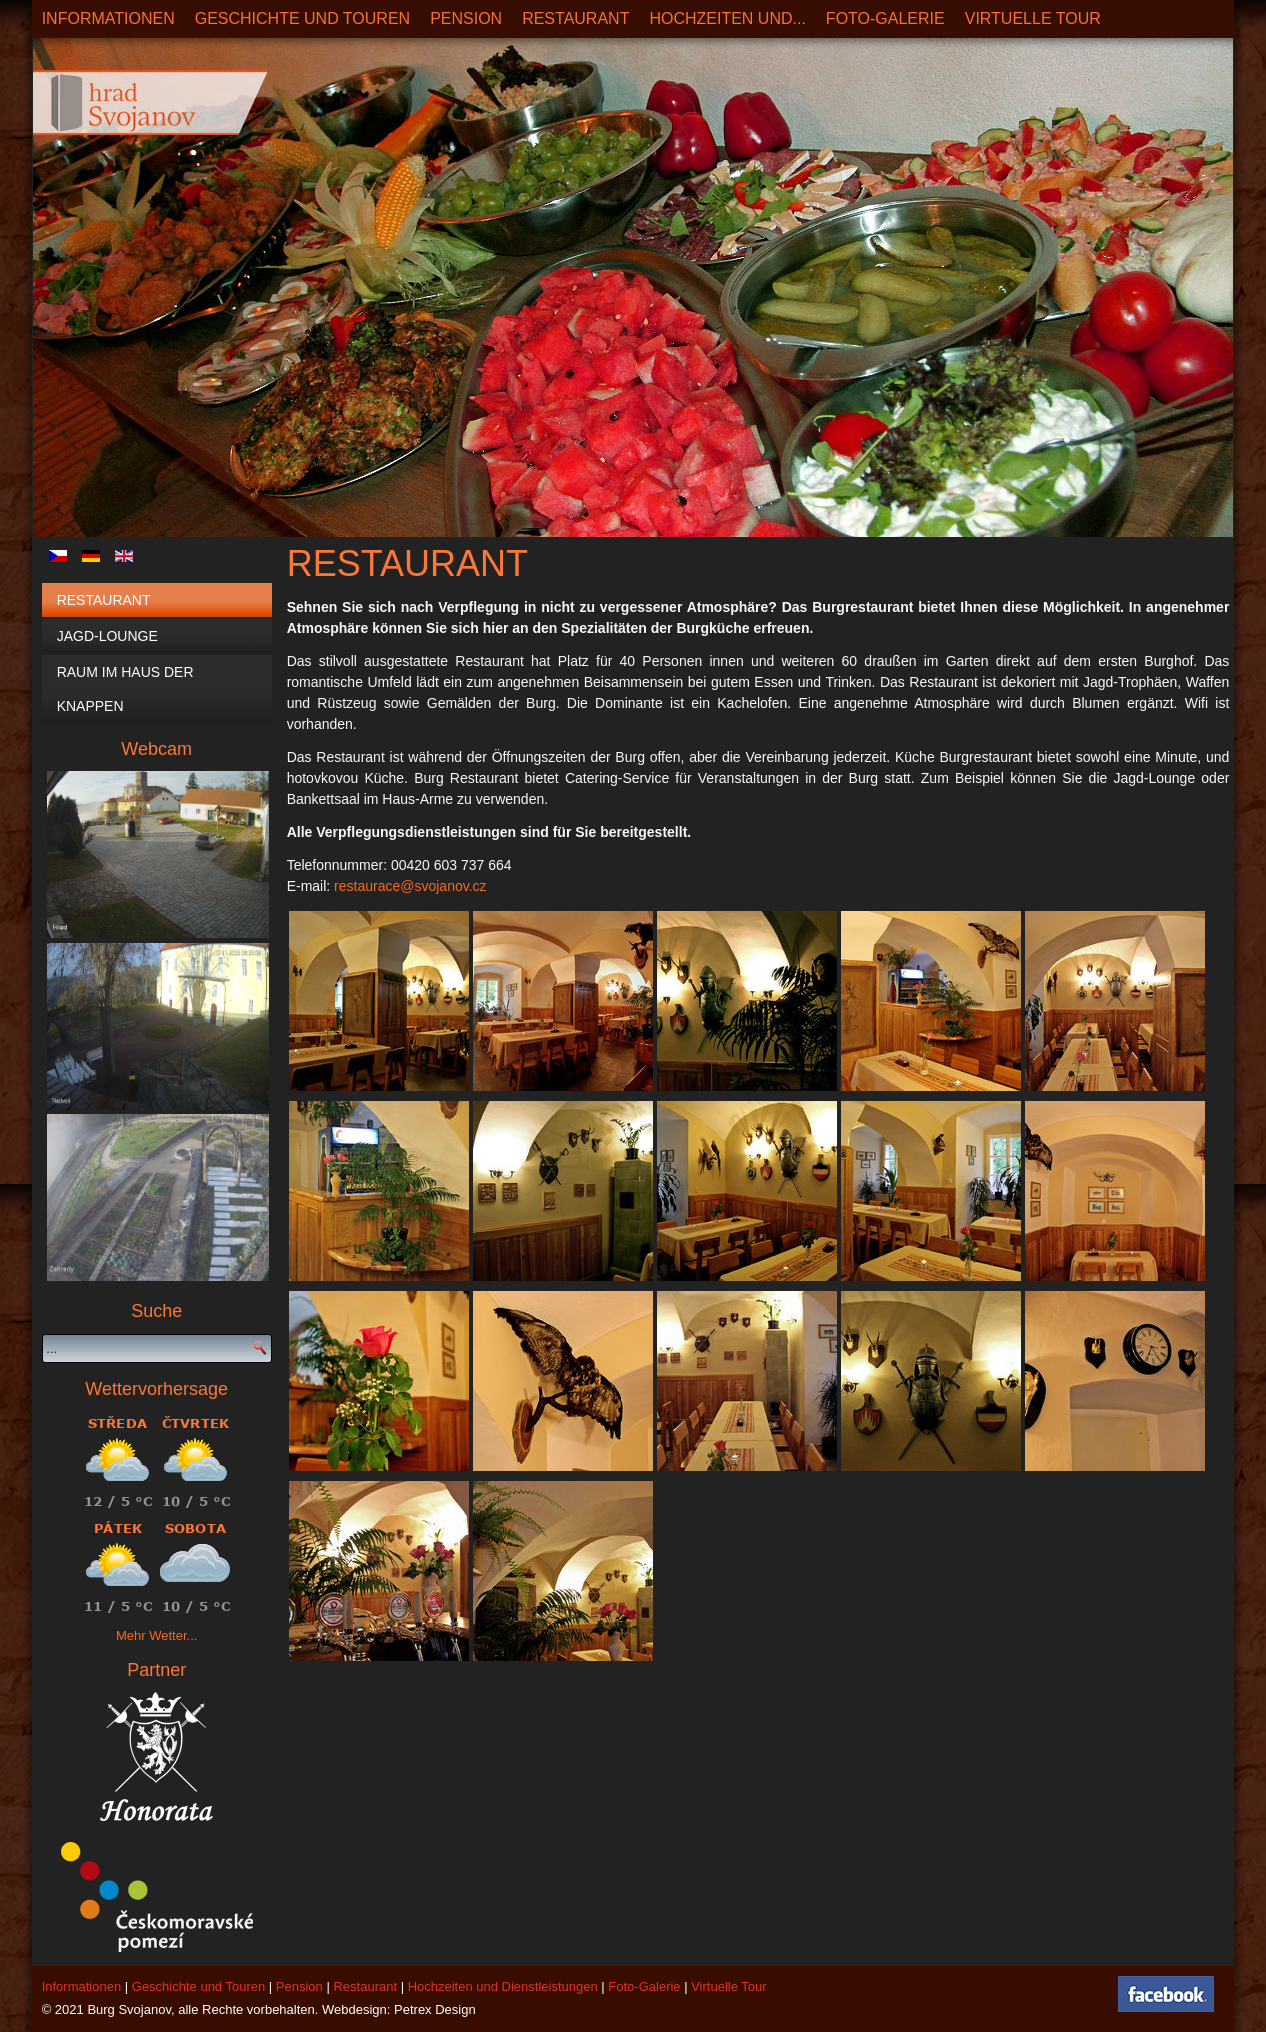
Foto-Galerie (885, 18)
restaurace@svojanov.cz (410, 886)
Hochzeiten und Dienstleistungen (503, 1986)
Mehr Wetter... (156, 1635)
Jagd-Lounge (107, 636)
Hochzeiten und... (727, 18)
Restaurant (575, 18)
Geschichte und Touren (302, 18)
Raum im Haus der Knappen (125, 689)
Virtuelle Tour (1033, 18)
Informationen (108, 18)
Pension (466, 18)
